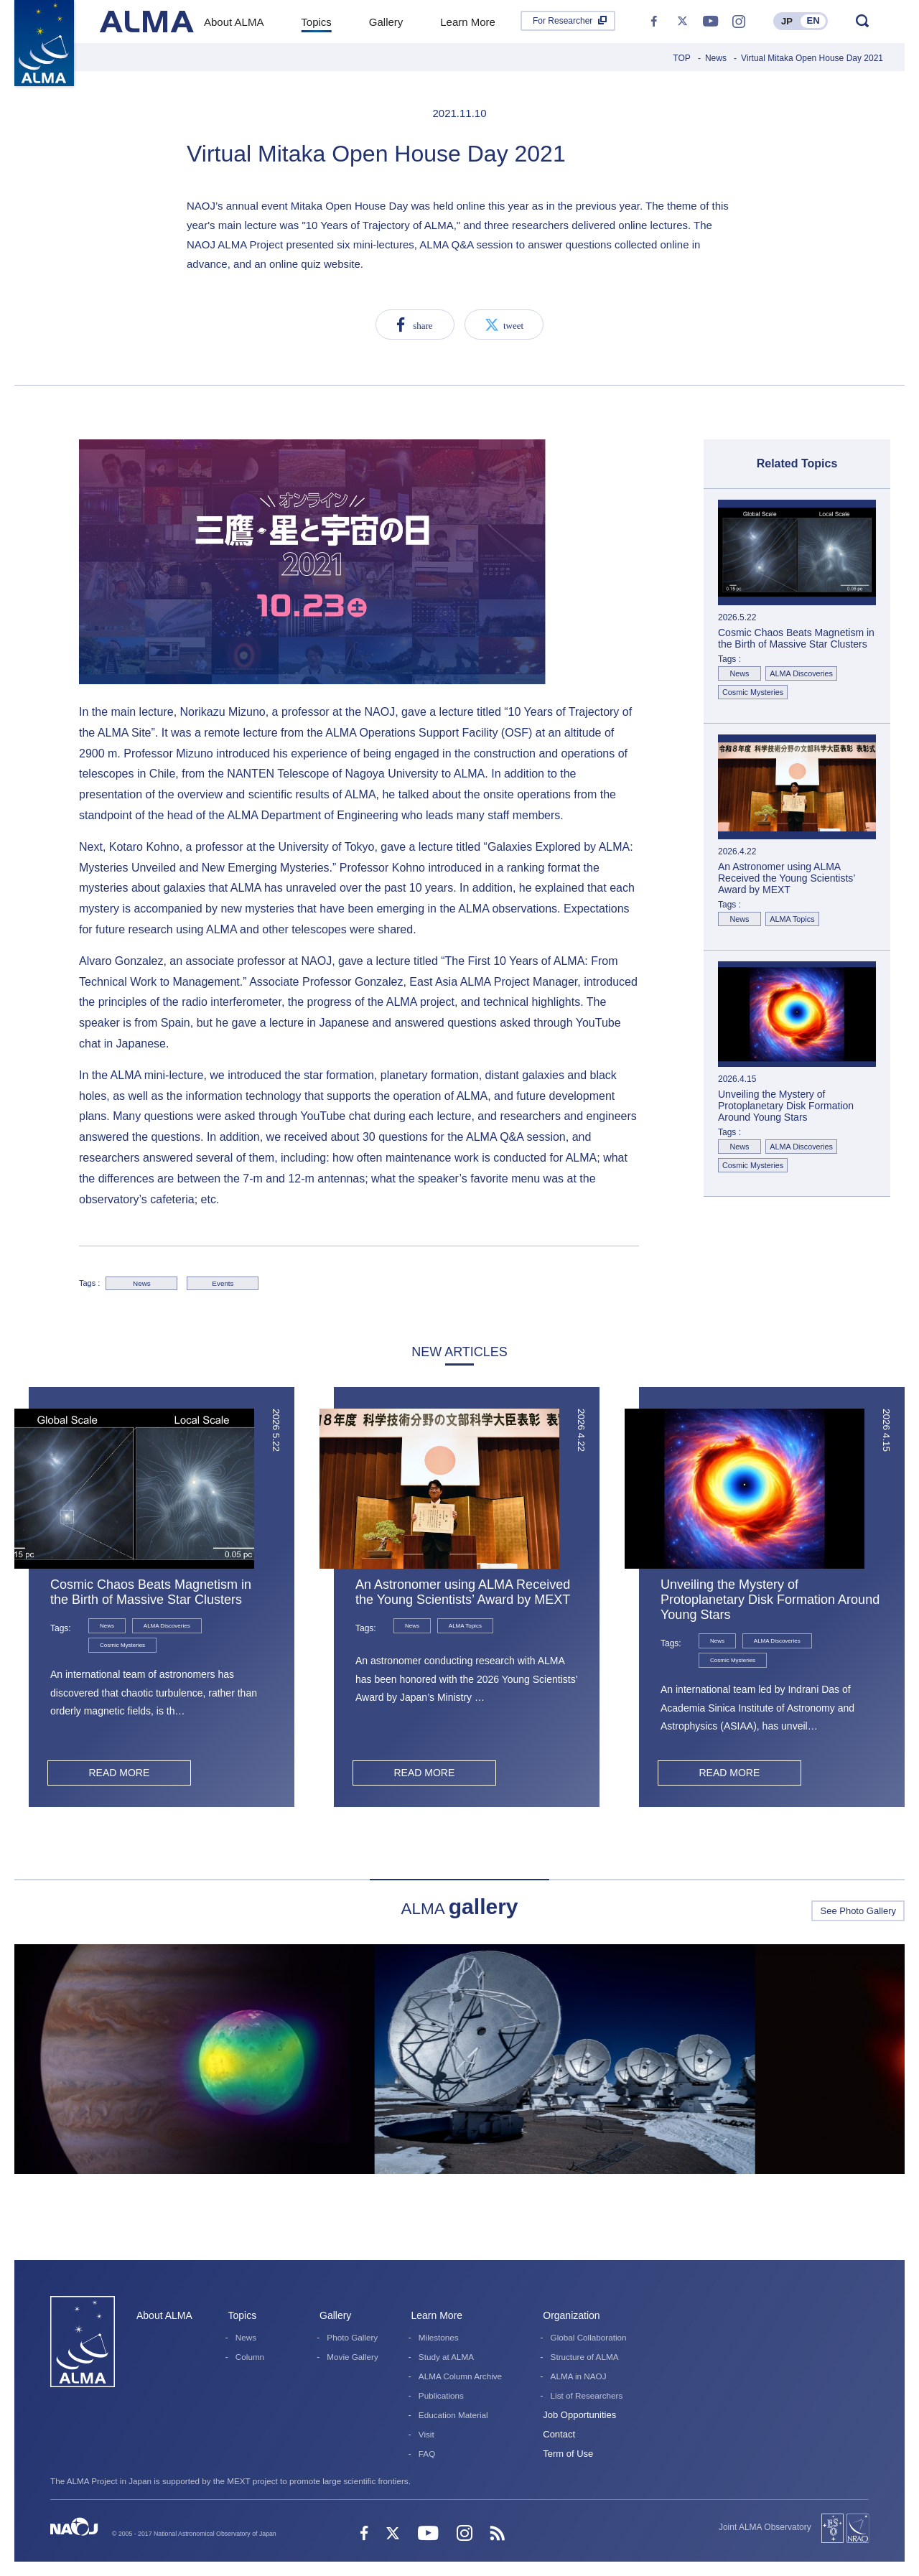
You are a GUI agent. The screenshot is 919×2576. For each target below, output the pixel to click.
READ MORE (118, 1772)
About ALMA (164, 2315)
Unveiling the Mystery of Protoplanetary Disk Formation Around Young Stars (770, 1599)
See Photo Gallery (858, 1910)
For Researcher (562, 21)
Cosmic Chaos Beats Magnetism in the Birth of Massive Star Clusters (150, 1592)
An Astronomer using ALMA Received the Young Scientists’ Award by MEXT (462, 1592)
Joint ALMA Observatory (765, 2527)
